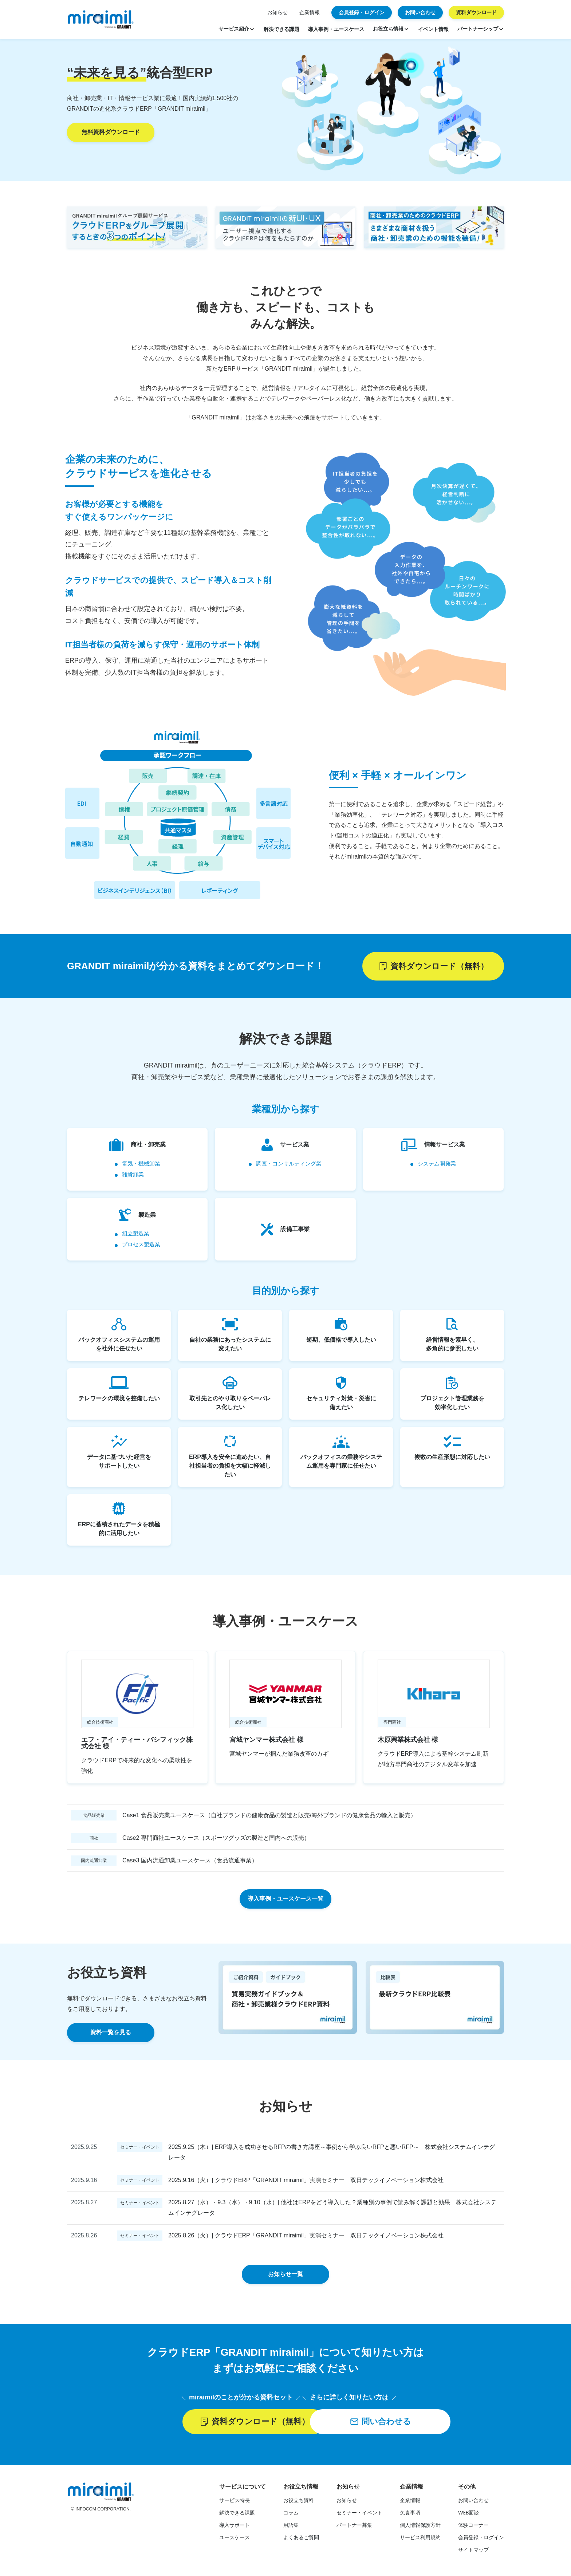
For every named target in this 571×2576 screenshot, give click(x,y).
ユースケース (234, 2539)
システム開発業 (437, 1164)
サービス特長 (234, 2502)
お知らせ (277, 12)
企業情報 (309, 12)
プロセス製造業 (141, 1246)
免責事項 (410, 2514)
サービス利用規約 (420, 2539)
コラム (291, 2514)
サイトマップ (473, 2551)
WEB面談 (468, 2514)
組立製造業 (135, 1235)
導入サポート (234, 2526)
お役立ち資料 (298, 2502)
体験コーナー (473, 2526)
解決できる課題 (237, 2514)
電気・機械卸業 (141, 1164)
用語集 (291, 2526)
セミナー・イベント (359, 2514)
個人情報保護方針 (420, 2526)
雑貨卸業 (133, 1175)
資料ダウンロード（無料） (433, 966)
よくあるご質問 (301, 2539)
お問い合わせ (473, 2502)
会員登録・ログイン (481, 2539)
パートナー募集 (354, 2526)
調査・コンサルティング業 (289, 1164)
